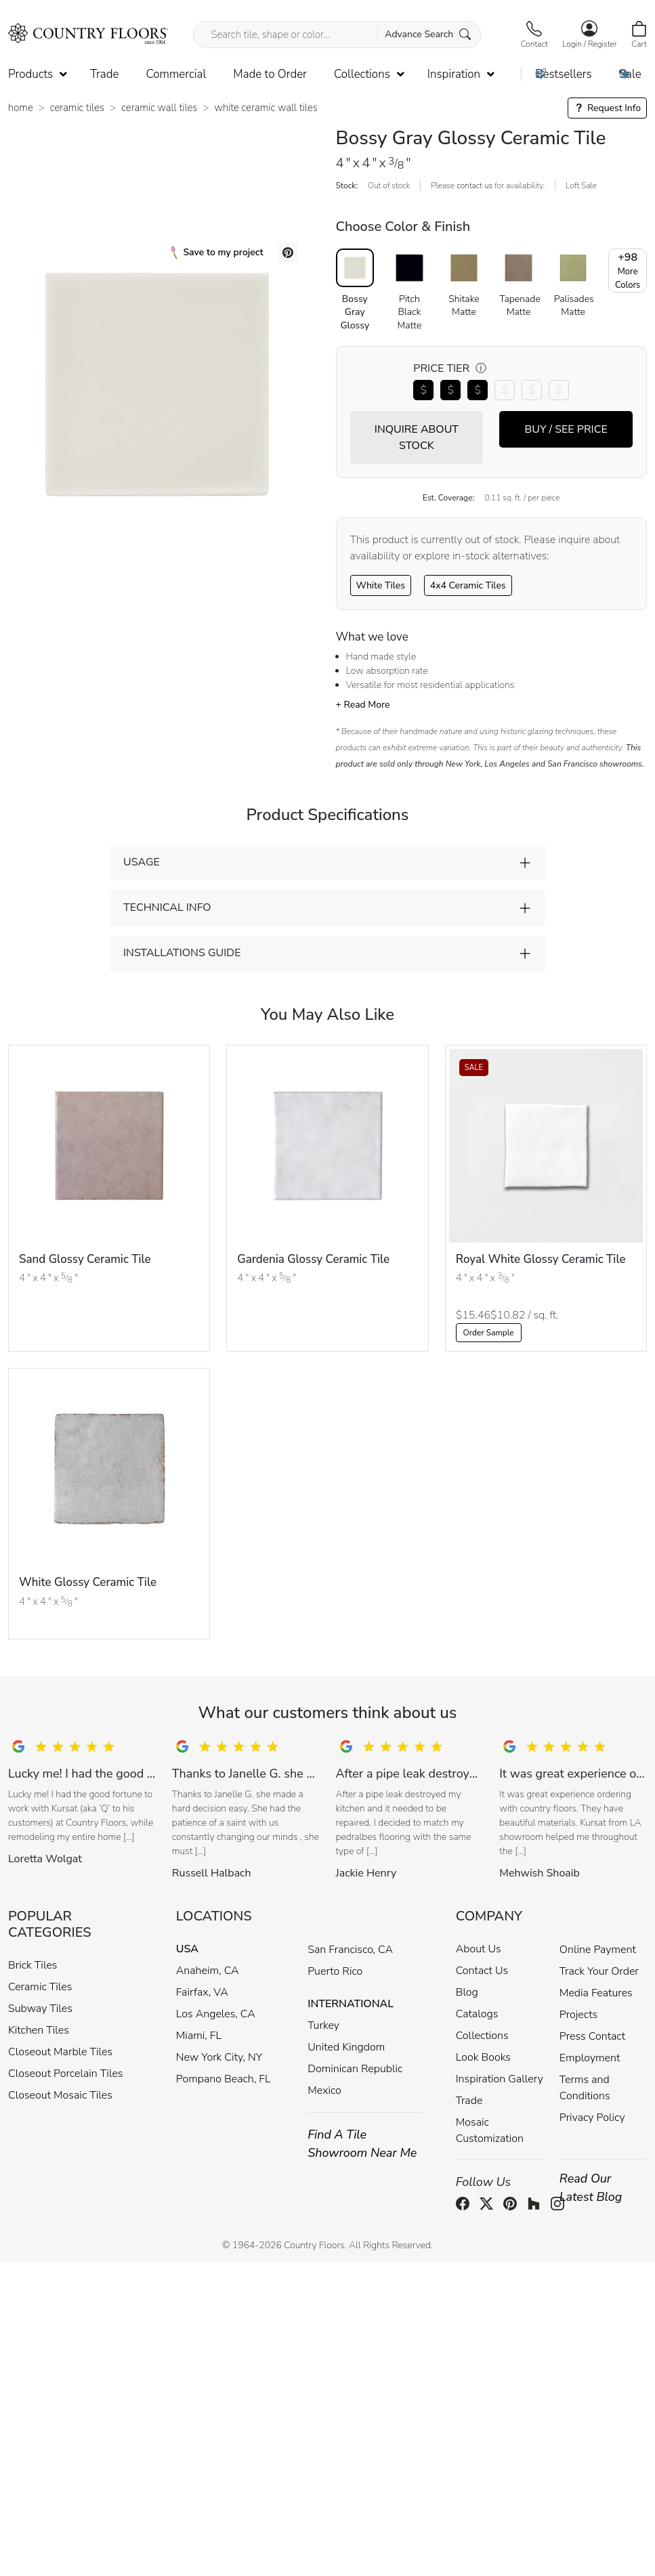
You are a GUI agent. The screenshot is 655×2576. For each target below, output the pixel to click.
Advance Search (428, 34)
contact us (474, 185)
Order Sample (488, 1332)
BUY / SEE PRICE (565, 429)
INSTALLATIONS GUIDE (181, 952)
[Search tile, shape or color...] (336, 34)
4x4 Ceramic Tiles (468, 585)
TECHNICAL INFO (167, 907)
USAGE (141, 862)
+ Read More (363, 704)
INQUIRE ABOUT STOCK (417, 437)
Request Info (607, 108)
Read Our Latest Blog (590, 2187)
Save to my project (217, 252)
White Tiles (380, 585)
